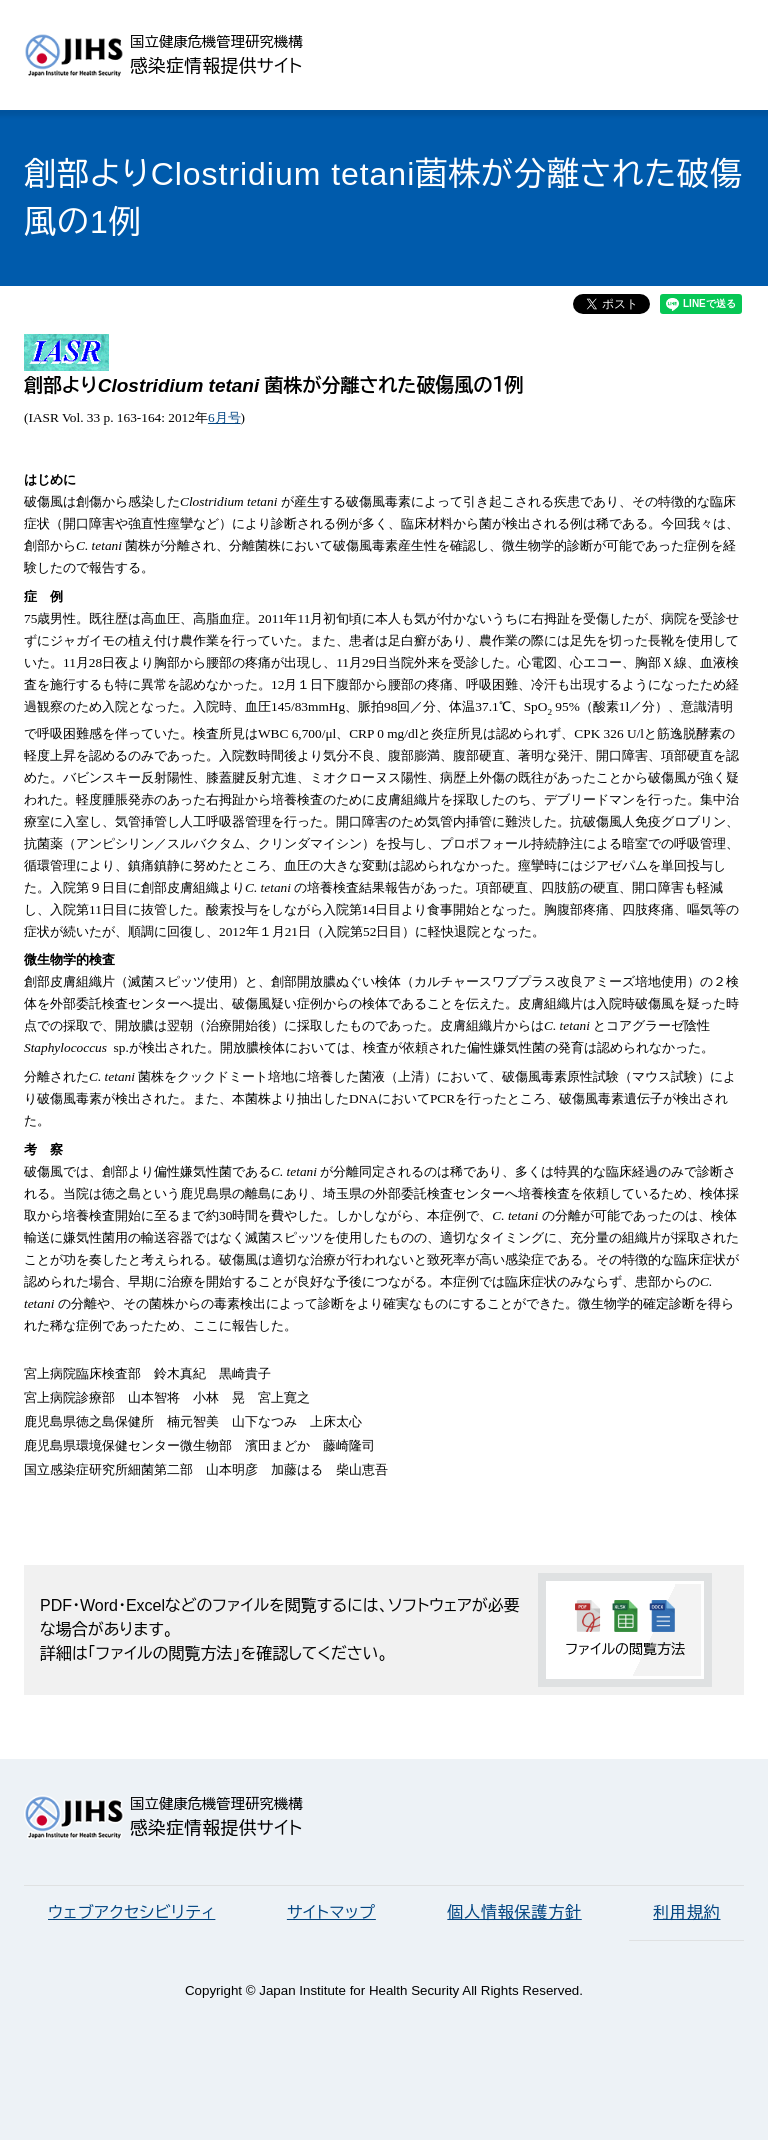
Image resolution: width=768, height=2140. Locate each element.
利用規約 (686, 1912)
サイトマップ (331, 1912)
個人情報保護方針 (514, 1912)
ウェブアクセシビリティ (131, 1912)
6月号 (224, 417)
